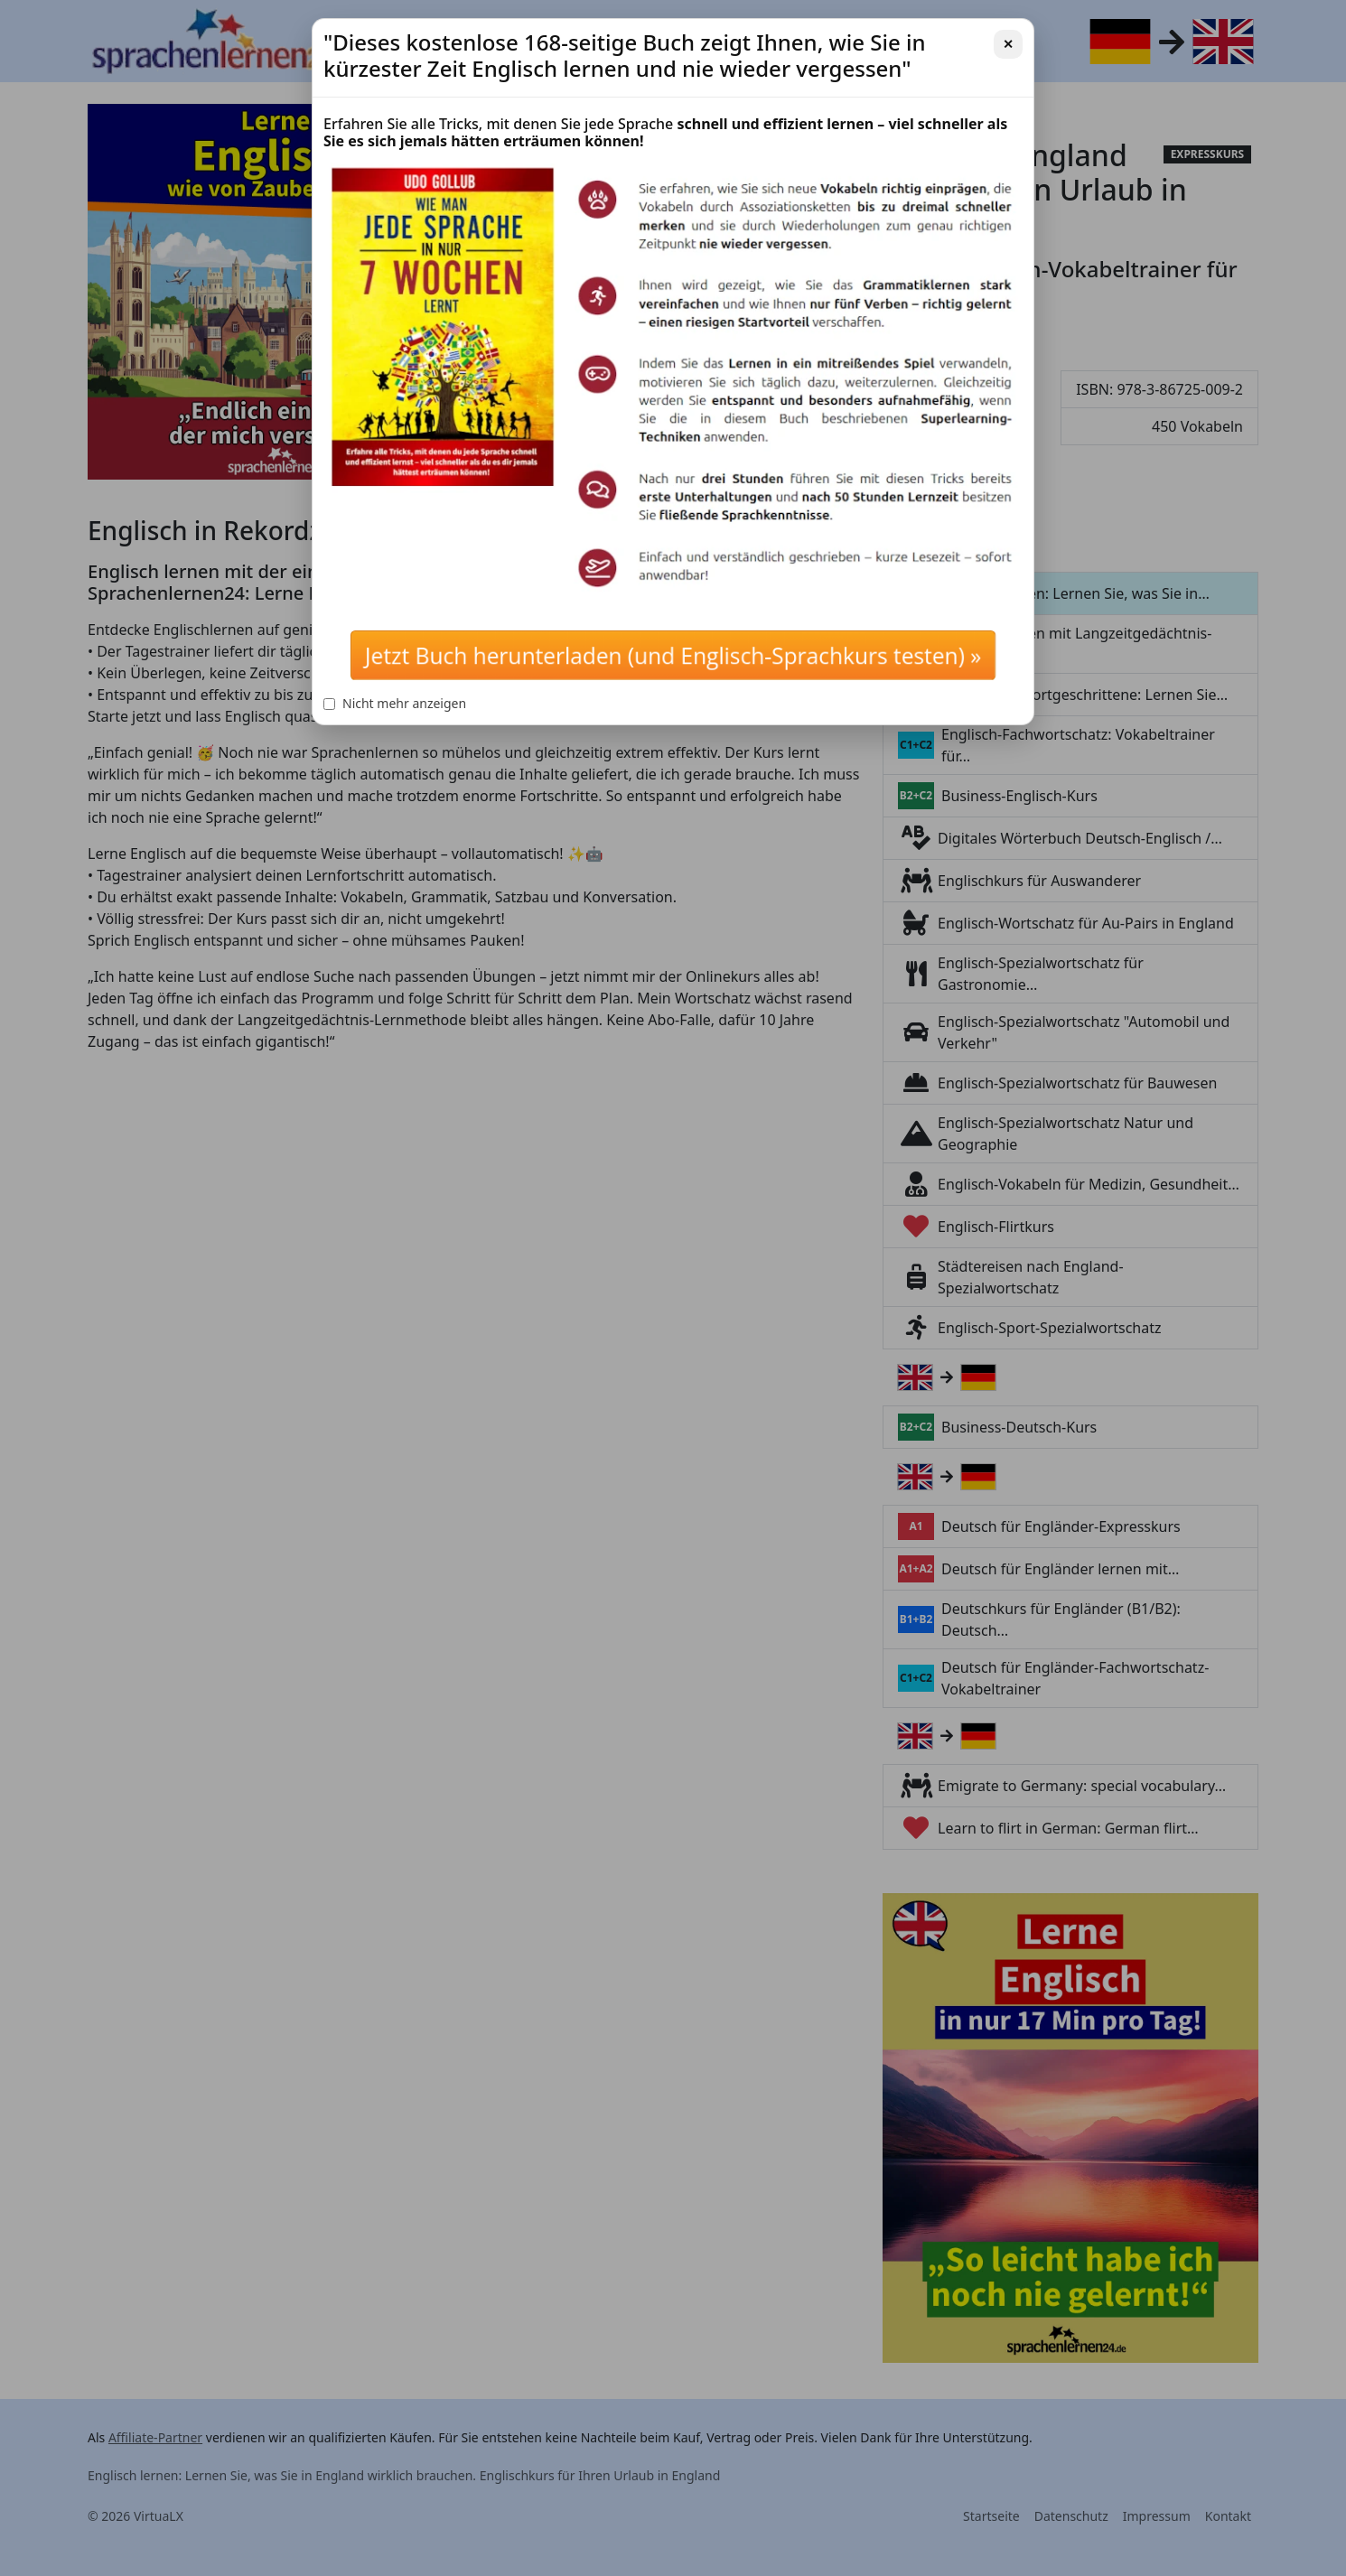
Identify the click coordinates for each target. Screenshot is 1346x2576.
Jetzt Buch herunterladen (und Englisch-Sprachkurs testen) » (673, 655)
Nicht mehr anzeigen (394, 703)
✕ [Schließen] (1008, 43)
